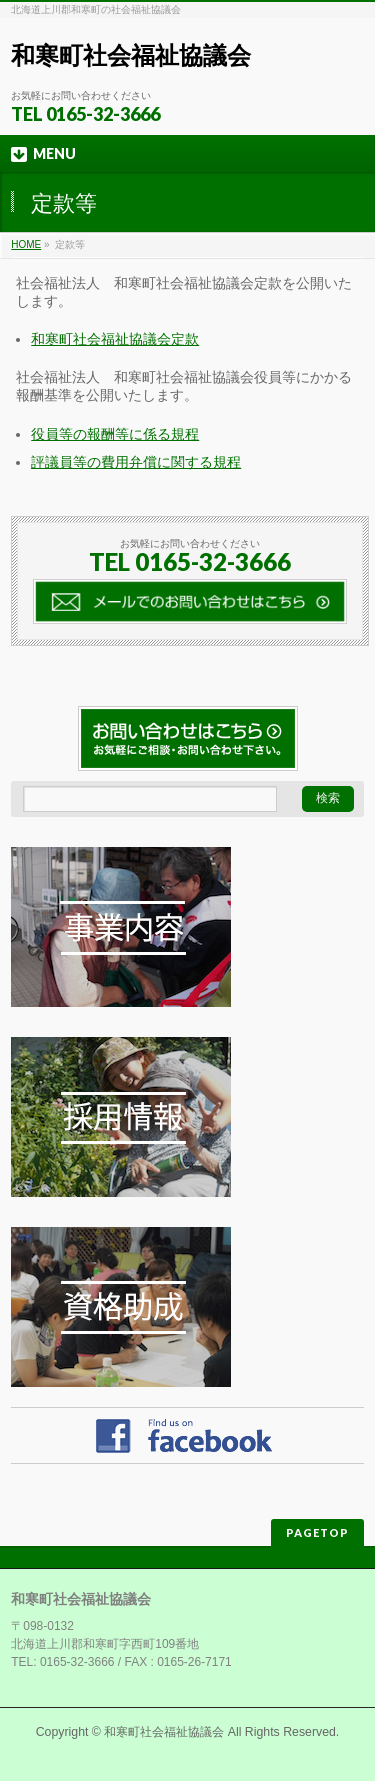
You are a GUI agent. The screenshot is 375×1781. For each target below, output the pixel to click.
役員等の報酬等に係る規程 (115, 434)
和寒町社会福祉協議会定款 (115, 339)
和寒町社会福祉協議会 (131, 55)
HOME (26, 244)
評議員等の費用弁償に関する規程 (136, 462)
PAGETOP (317, 1532)
